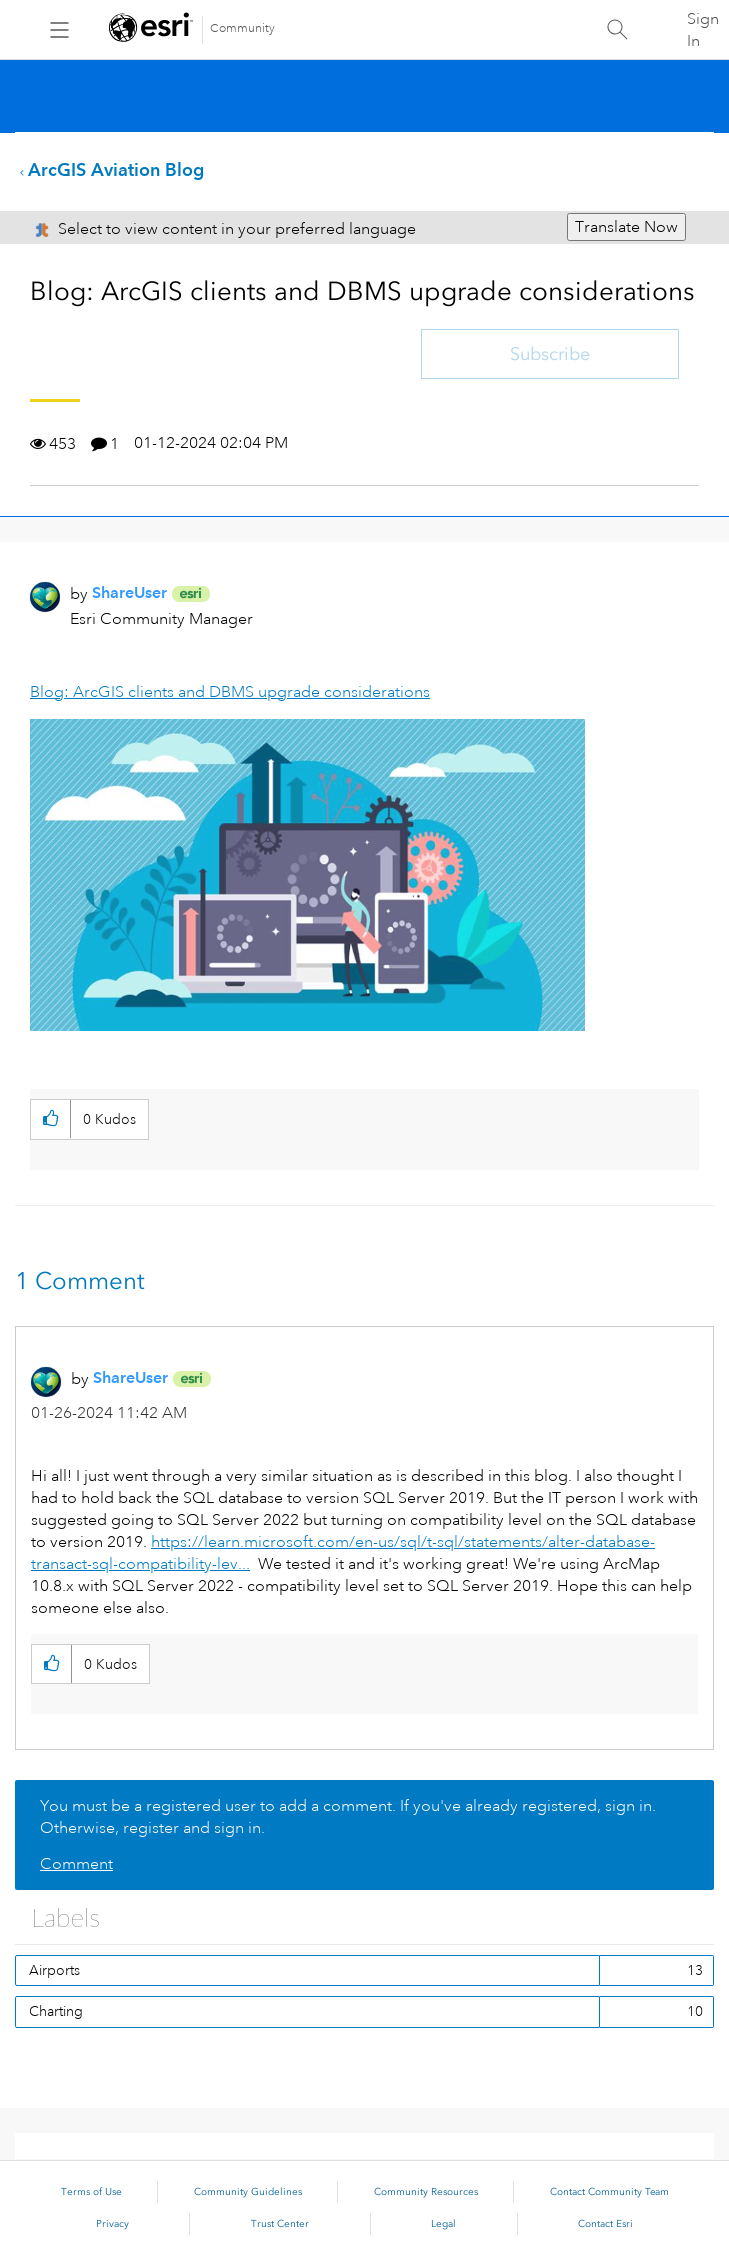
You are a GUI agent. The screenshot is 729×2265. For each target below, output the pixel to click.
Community (242, 28)
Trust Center (280, 2224)
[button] (307, 874)
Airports (54, 1970)
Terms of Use (91, 2192)
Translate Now (626, 227)
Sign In (703, 30)
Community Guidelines (248, 2192)
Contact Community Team (609, 2192)
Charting (56, 2011)
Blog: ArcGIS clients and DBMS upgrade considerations (230, 692)
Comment (76, 1864)
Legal (443, 2224)
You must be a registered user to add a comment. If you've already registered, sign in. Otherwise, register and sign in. (348, 1817)
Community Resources (426, 2192)
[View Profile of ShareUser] (129, 592)
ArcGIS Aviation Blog (116, 169)
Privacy (112, 2224)
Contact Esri (605, 2224)
